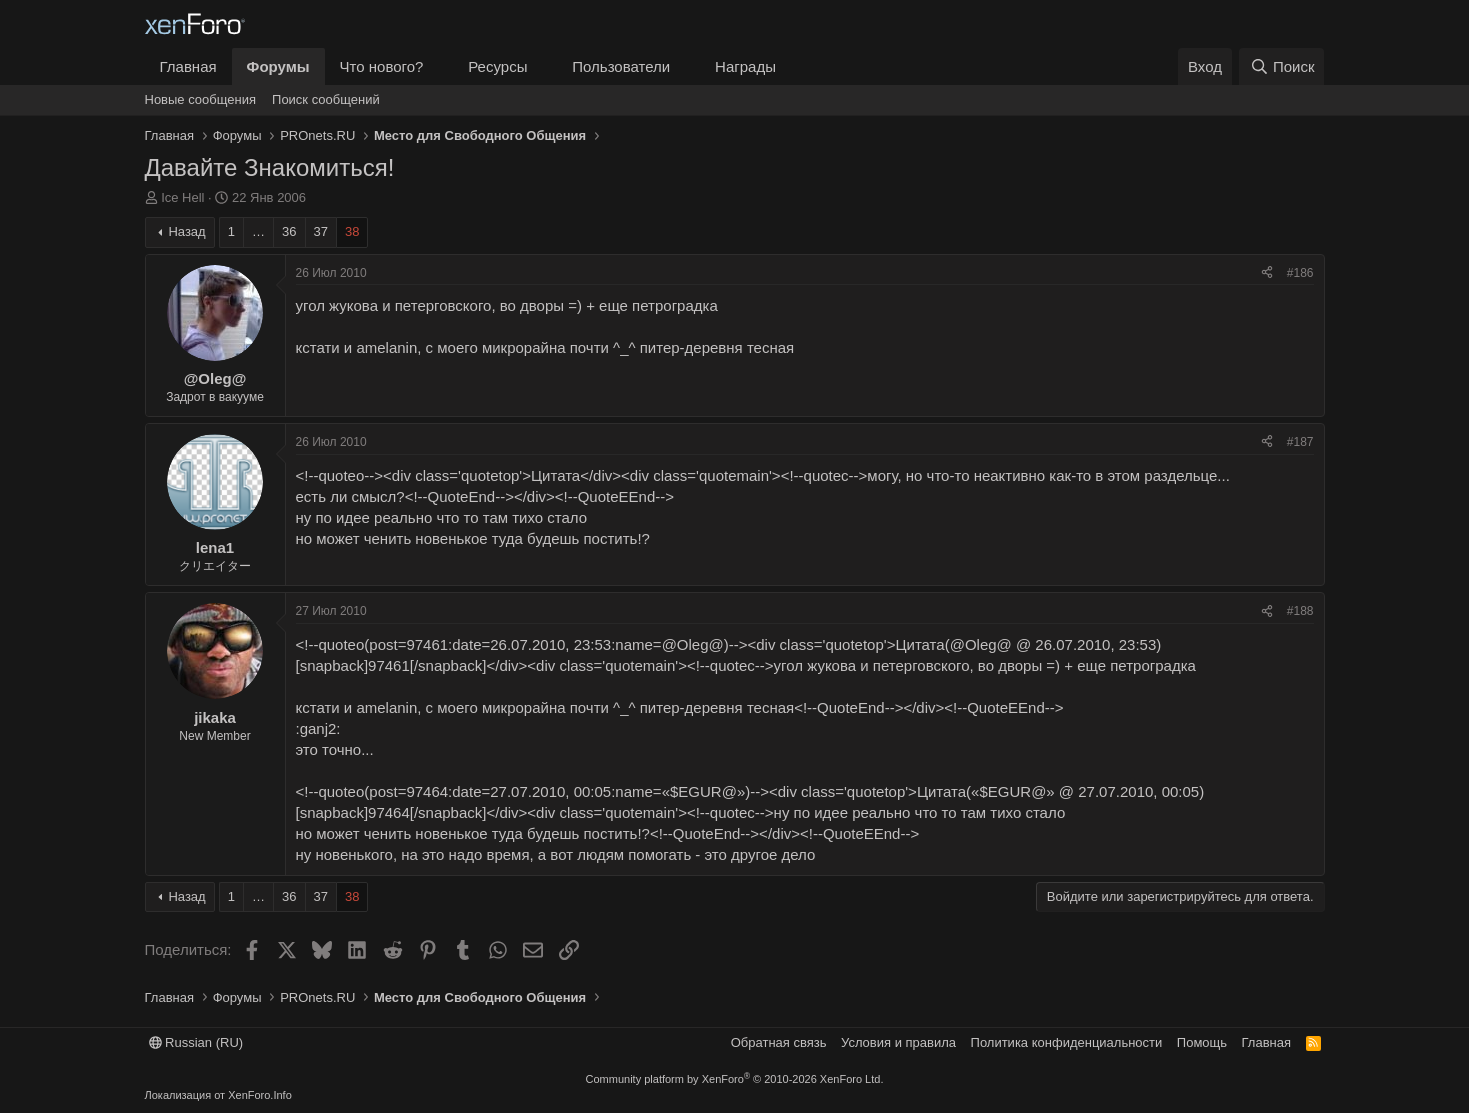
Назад (186, 231)
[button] (439, 66)
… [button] (258, 231)
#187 (1300, 442)
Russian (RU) (196, 1042)
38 (352, 231)
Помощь (1202, 1042)
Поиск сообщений (326, 99)
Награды (745, 66)
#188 (1300, 611)
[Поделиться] (1267, 273)
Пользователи (621, 66)
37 (321, 231)
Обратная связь (779, 1042)
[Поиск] (1281, 66)
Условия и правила (898, 1042)
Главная (188, 66)
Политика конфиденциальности (1067, 1042)
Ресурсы (497, 66)
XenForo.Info (260, 1095)
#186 (1300, 273)
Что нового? (382, 66)
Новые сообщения (201, 99)
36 (289, 231)
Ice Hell (182, 197)
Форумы (278, 66)
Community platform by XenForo (735, 1079)
